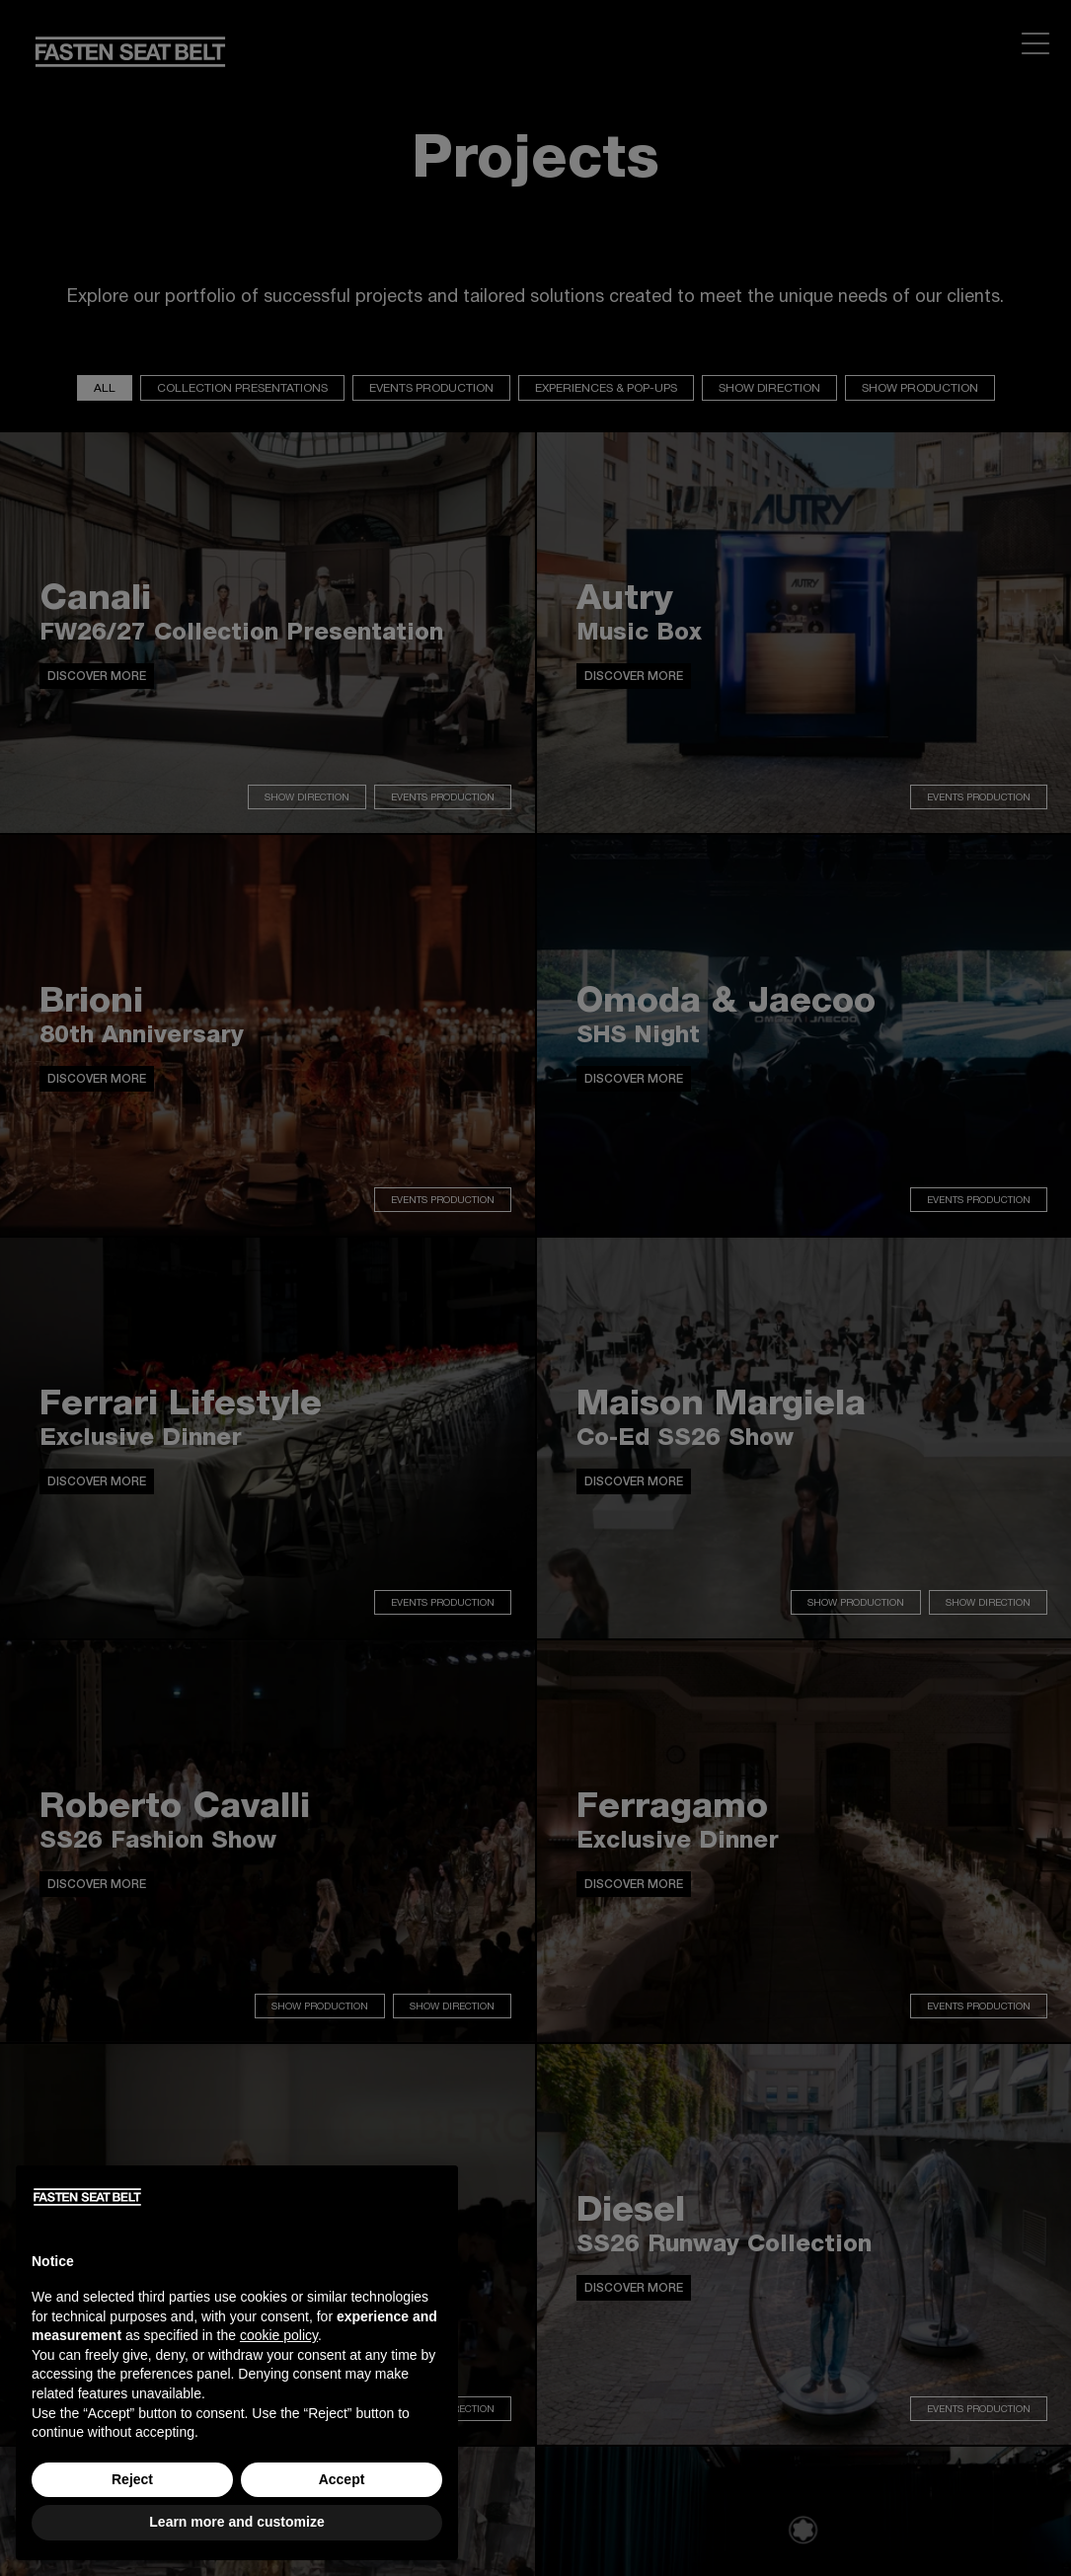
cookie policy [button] (279, 2335)
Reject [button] (132, 2479)
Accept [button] (342, 2479)
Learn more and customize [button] (236, 2522)
